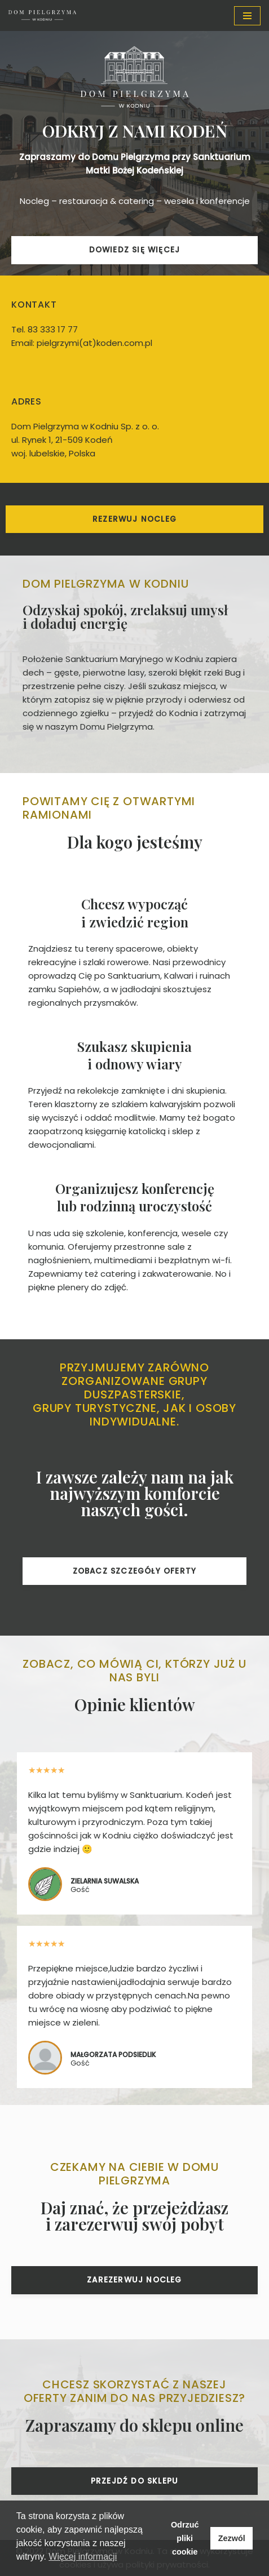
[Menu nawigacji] (247, 15)
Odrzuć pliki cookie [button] (185, 2538)
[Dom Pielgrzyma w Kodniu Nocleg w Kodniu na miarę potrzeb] (42, 15)
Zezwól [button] (231, 2538)
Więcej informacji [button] (82, 2556)
